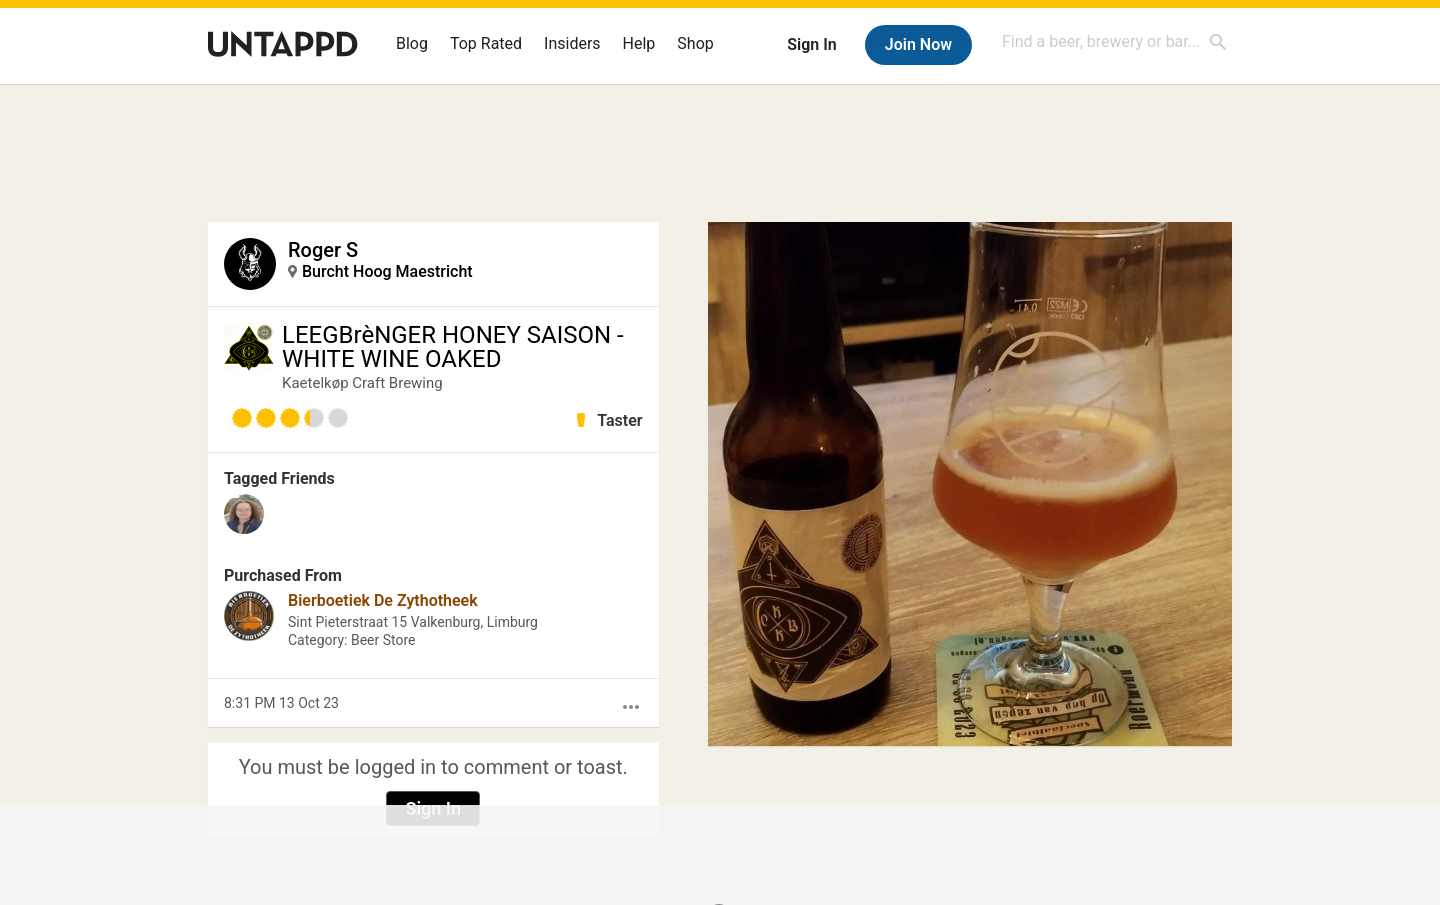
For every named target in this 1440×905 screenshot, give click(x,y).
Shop (695, 43)
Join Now (918, 44)
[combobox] (1115, 41)
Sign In (811, 44)
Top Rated (486, 43)
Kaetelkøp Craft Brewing (362, 383)
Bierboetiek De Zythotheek (383, 600)
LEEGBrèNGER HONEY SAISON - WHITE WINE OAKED (453, 347)
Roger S (323, 250)
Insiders (572, 43)
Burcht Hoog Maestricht (387, 271)
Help (639, 43)
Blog (412, 43)
